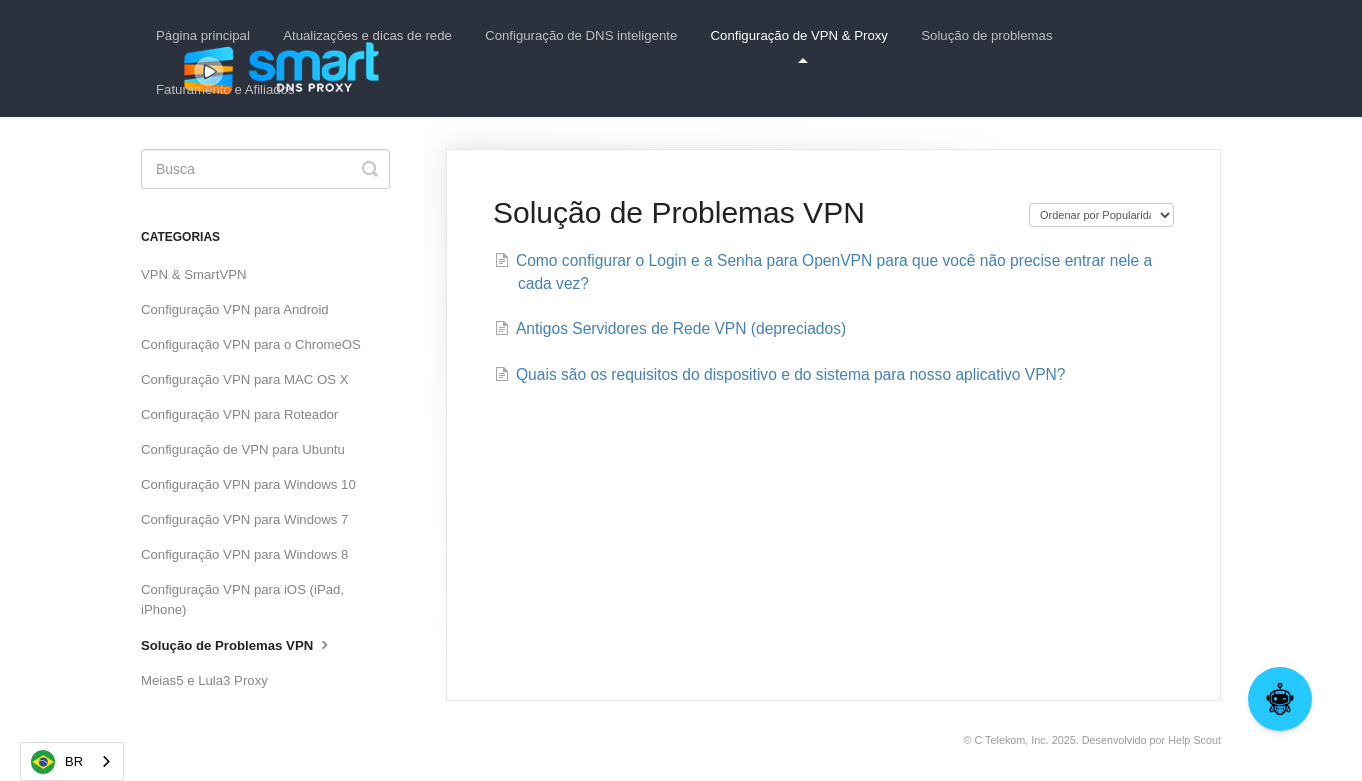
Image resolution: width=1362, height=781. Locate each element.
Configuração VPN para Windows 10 (248, 484)
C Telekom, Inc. (1011, 740)
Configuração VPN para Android (235, 309)
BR (57, 762)
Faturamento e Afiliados (225, 89)
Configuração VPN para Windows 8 (244, 554)
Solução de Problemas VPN (237, 644)
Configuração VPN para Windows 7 (244, 519)
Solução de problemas (986, 35)
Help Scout (1194, 740)
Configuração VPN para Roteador (239, 414)
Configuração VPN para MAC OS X (244, 379)
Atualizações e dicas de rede (367, 35)
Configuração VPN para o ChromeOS (251, 344)
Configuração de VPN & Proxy (799, 45)
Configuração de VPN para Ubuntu (243, 449)
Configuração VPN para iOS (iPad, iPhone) (242, 599)
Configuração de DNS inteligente (581, 35)
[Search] (265, 169)
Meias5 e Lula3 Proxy (204, 680)
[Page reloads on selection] (1101, 215)
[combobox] (72, 761)
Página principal (203, 35)
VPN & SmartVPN (194, 274)
